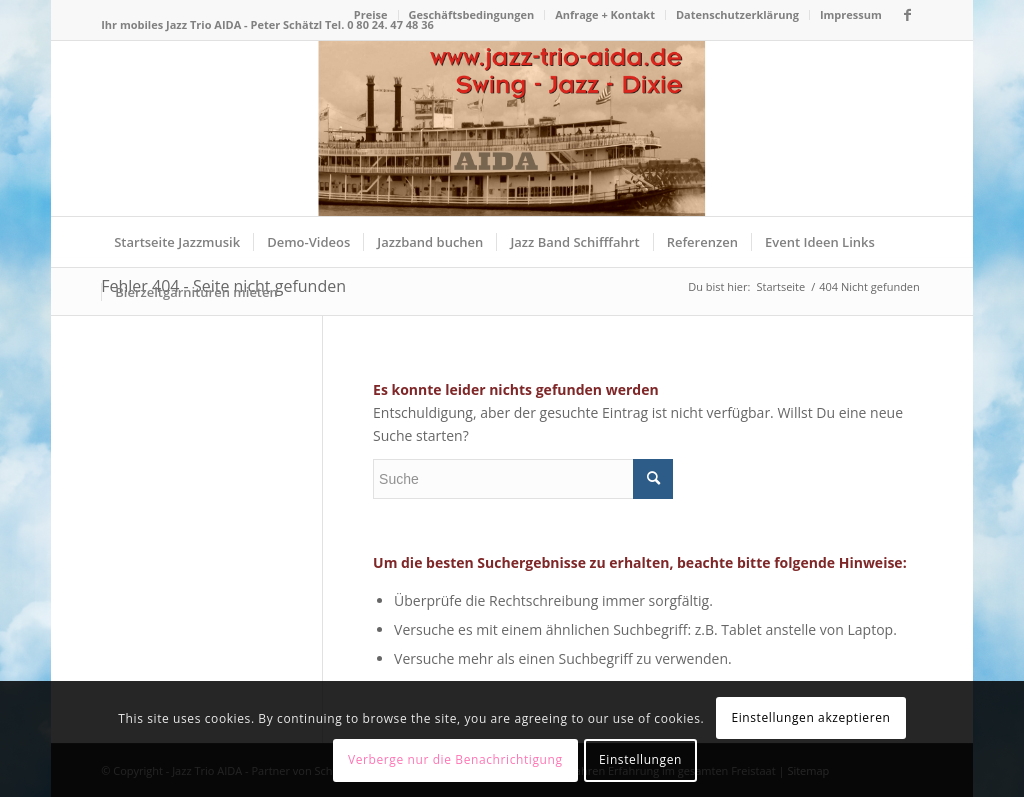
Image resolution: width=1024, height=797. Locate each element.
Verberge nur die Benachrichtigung (455, 759)
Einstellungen (640, 759)
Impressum (851, 14)
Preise (371, 14)
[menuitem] (371, 15)
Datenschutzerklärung (737, 14)
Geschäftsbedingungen (472, 14)
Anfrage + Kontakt (605, 14)
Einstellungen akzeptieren (810, 717)
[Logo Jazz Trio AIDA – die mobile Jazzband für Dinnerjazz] (511, 128)
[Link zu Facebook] (908, 15)
